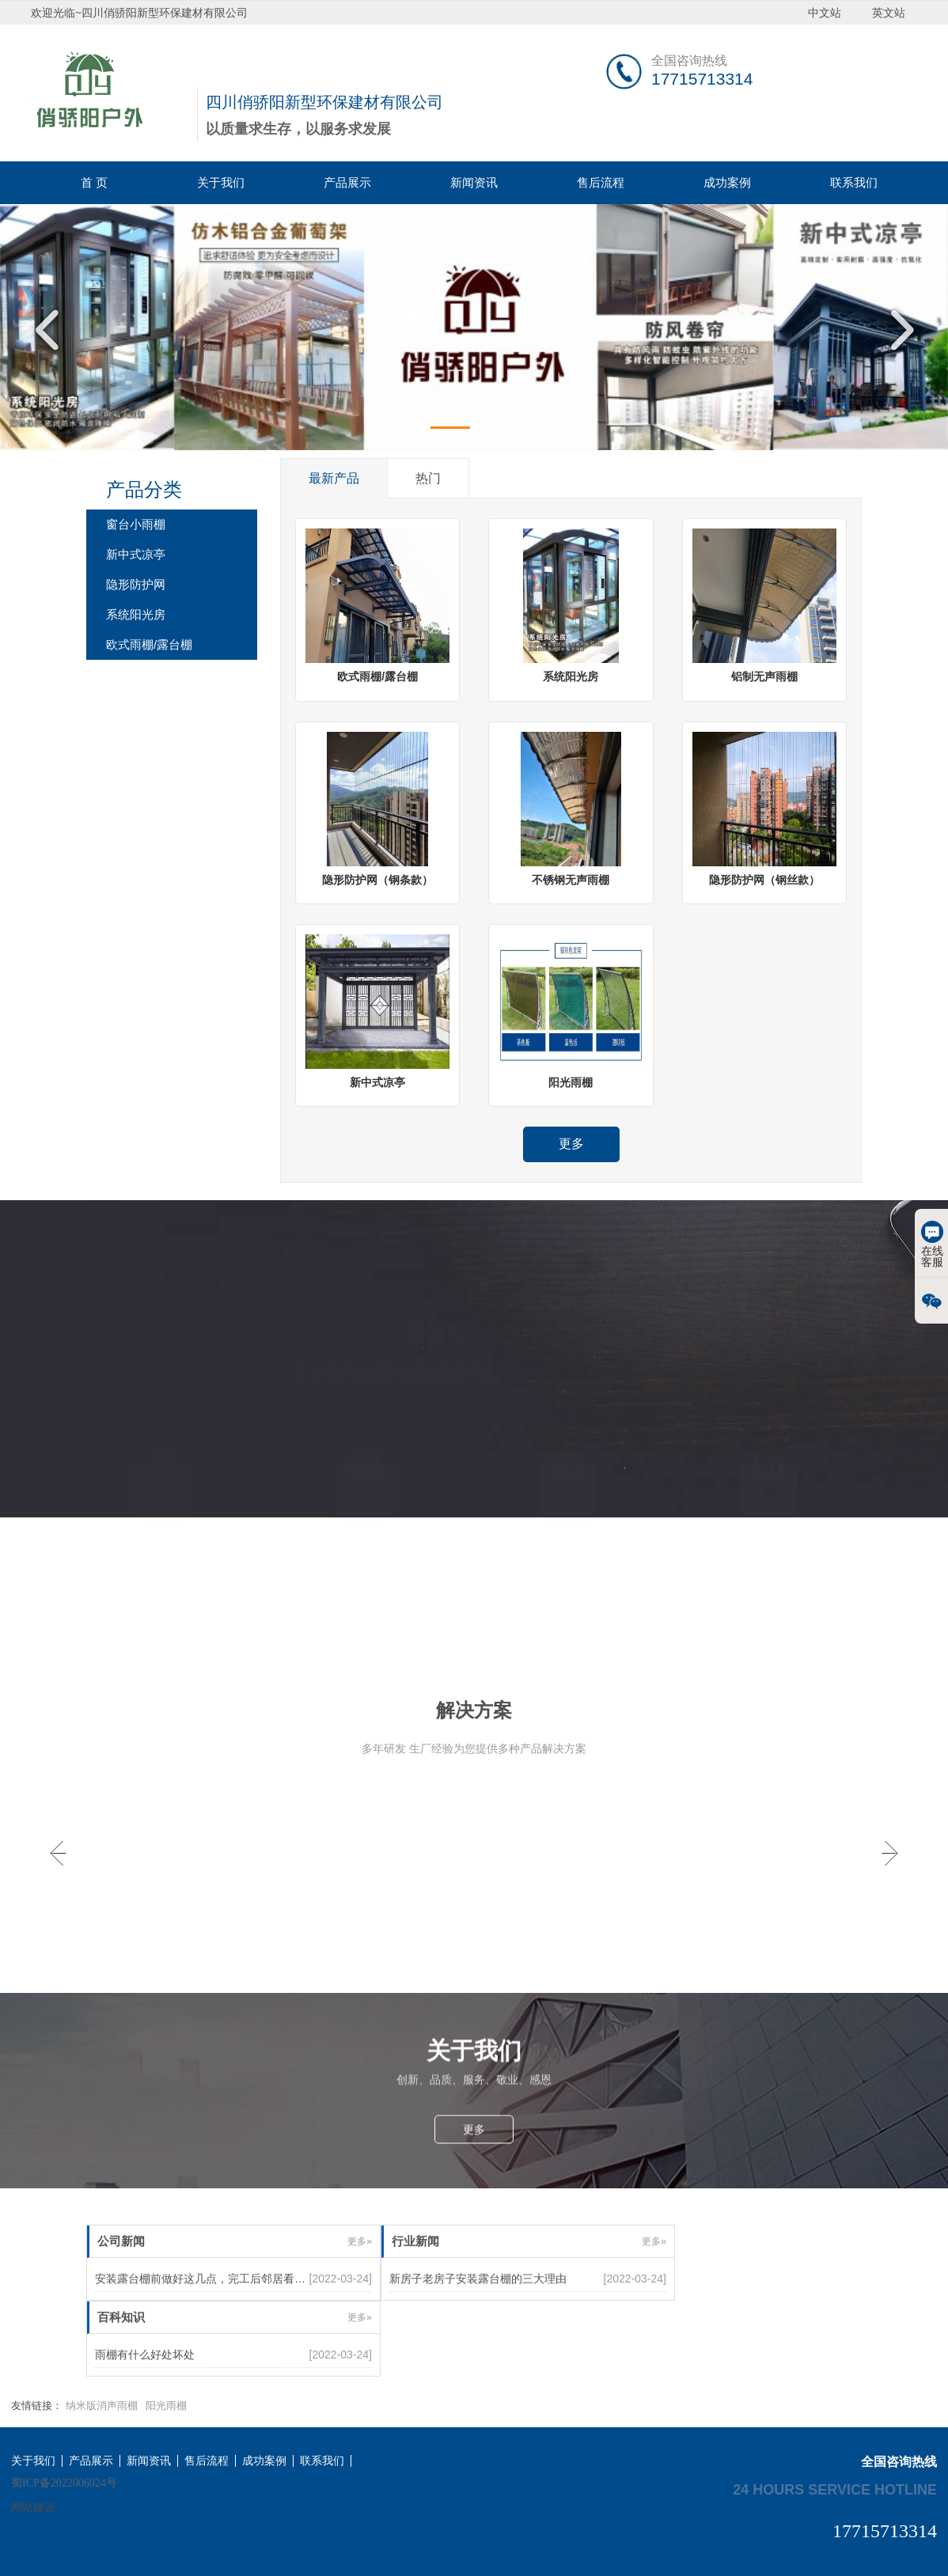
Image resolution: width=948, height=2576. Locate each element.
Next (896, 330)
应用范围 (567, 1478)
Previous (51, 330)
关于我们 (221, 182)
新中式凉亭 (135, 554)
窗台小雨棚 (135, 524)
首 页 (94, 182)
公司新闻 (121, 2279)
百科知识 (121, 2355)
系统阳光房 (135, 614)
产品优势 (365, 1478)
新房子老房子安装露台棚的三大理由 (478, 2317)
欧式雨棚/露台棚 (149, 644)
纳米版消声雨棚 (102, 2405)
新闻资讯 (474, 182)
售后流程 (600, 182)
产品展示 (347, 182)
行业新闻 (415, 2279)
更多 (571, 1143)
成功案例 (727, 182)
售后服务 (769, 1478)
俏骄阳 (163, 1478)
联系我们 (854, 182)
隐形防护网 (135, 584)
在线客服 (932, 1244)
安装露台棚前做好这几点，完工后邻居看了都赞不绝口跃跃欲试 (250, 2317)
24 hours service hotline (835, 2489)
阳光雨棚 (166, 2405)
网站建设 (33, 2507)
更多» (359, 2280)
